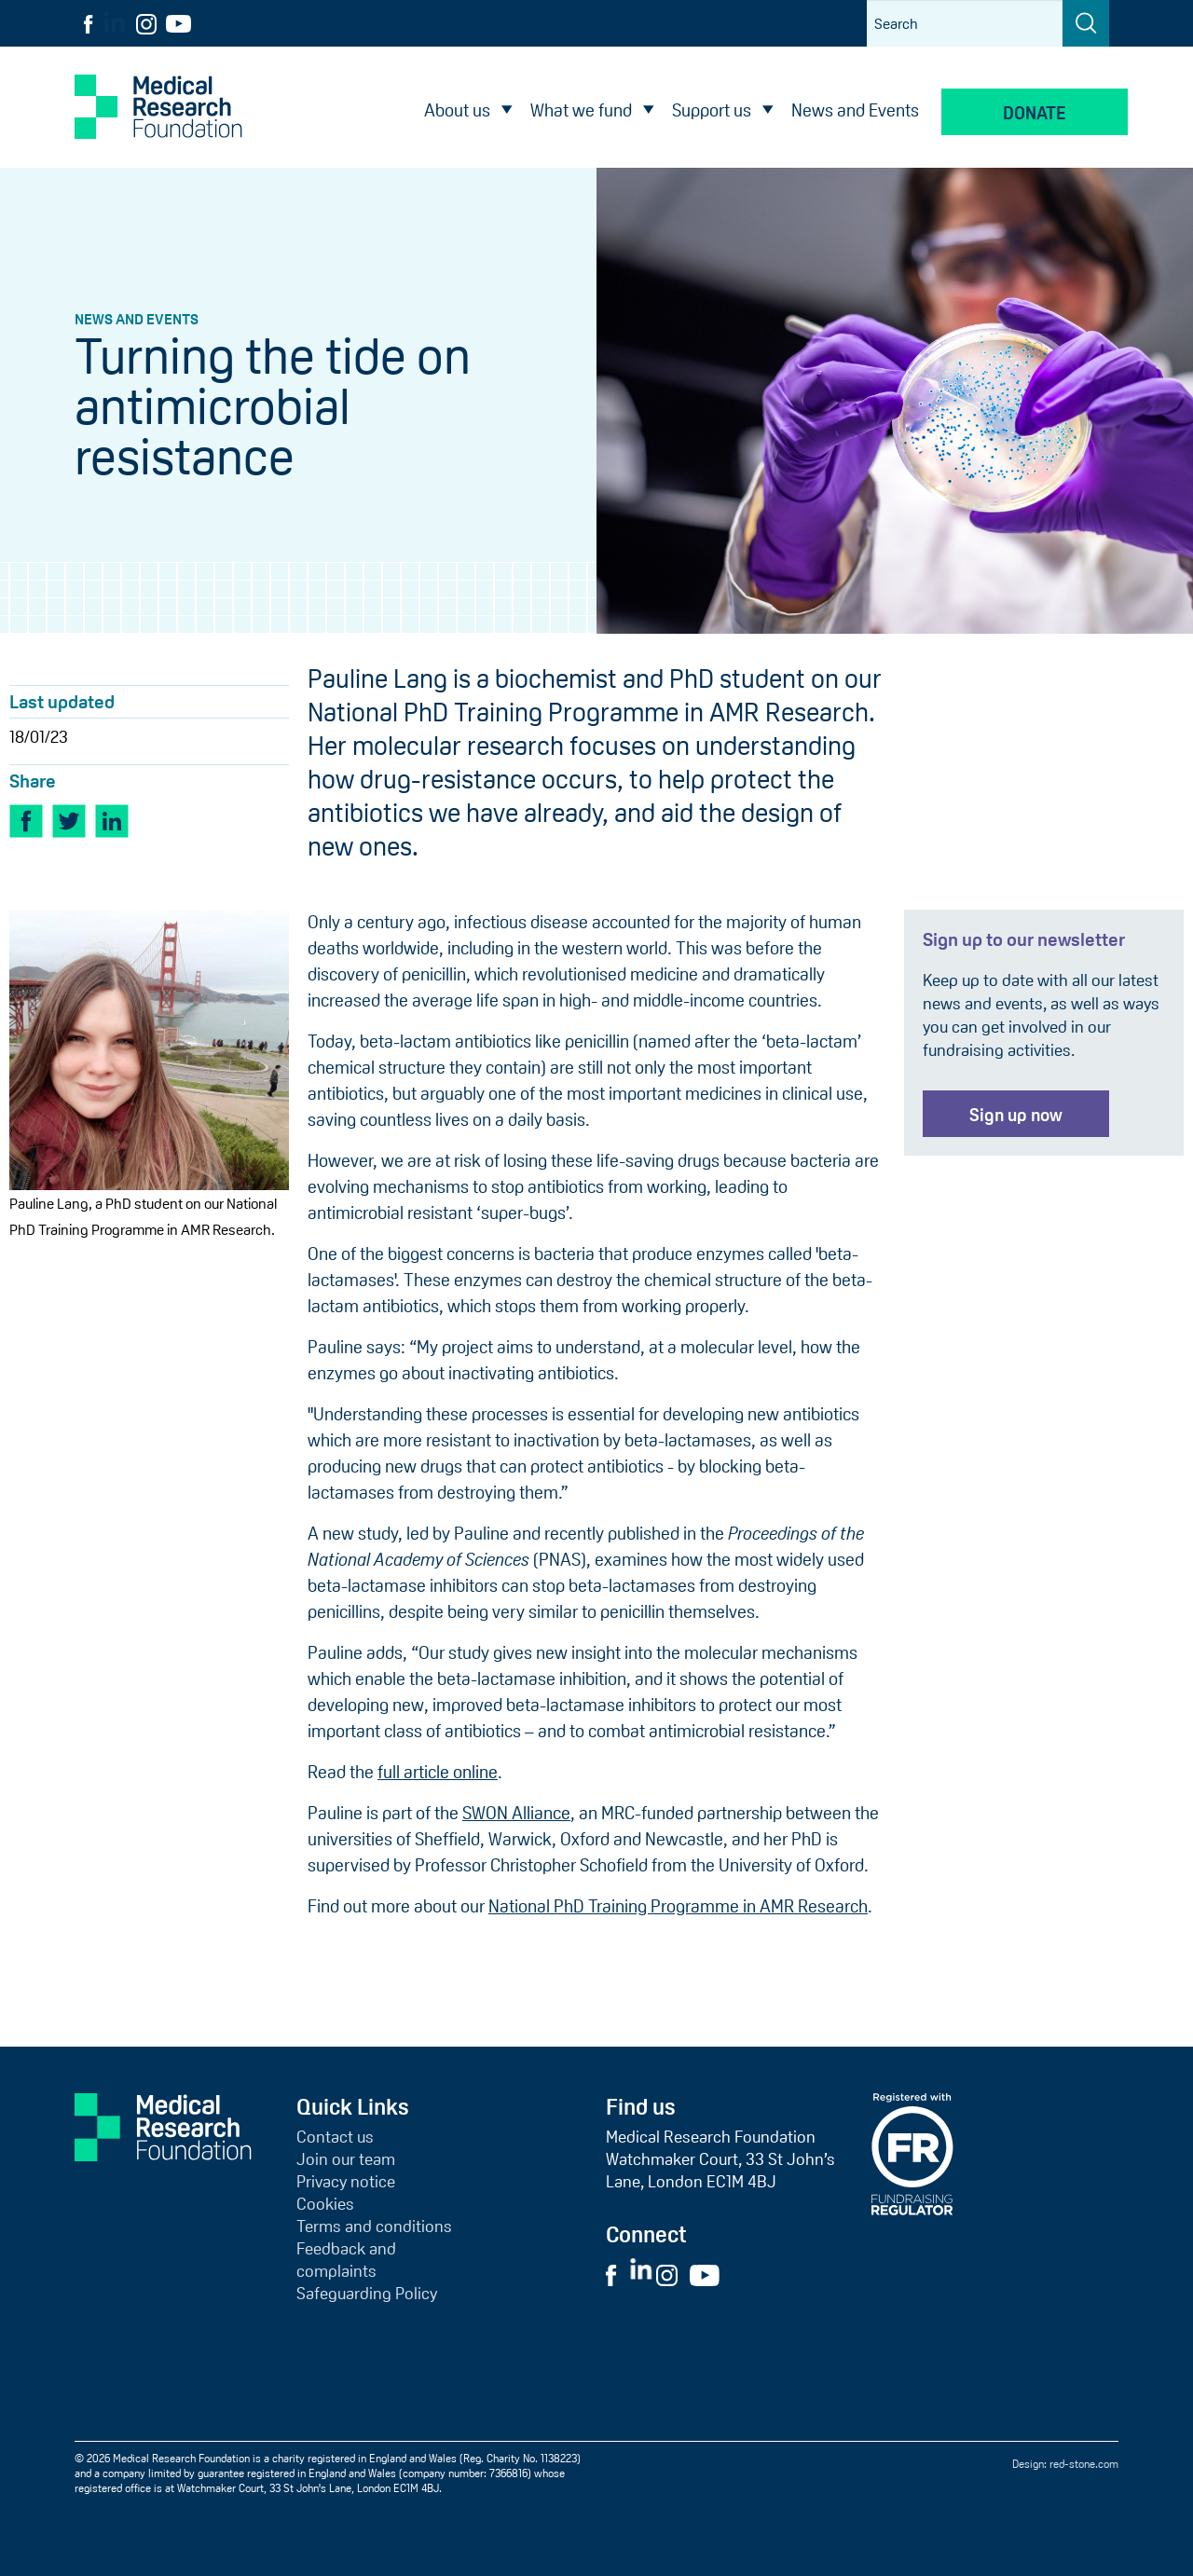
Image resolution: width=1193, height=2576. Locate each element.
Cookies (325, 2204)
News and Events (855, 110)
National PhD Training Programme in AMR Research (678, 1906)
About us (457, 110)
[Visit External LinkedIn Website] (642, 2274)
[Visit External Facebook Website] (616, 2274)
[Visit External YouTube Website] (710, 2274)
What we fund (581, 110)
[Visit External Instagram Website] (671, 2274)
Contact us (335, 2137)
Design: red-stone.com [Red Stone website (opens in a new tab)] (1065, 2464)
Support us (711, 110)
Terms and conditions (374, 2226)
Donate (1034, 113)
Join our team (345, 2159)
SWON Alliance (516, 1813)
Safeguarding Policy (366, 2293)
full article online (437, 1772)
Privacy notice (345, 2181)
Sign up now (1016, 1115)
